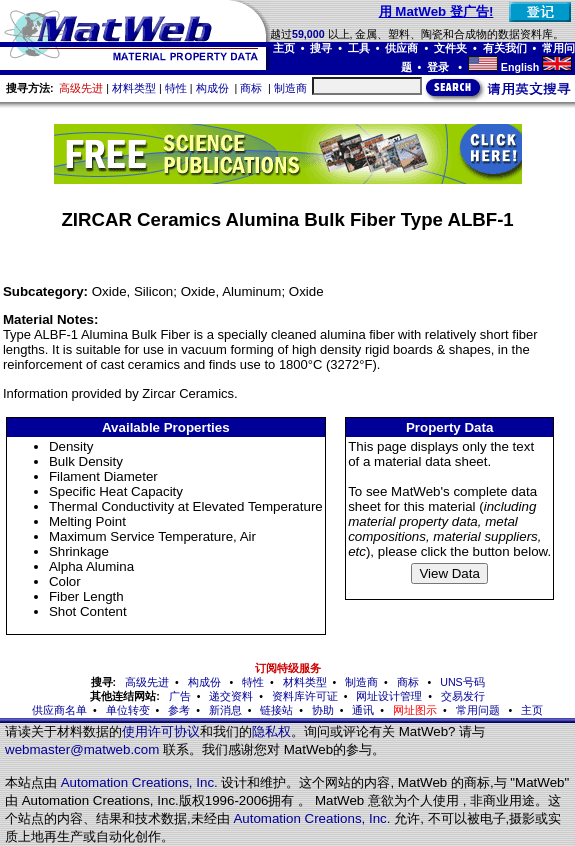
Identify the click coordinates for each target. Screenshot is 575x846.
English (520, 67)
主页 (284, 48)
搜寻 (321, 48)
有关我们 (505, 48)
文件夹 (450, 48)
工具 (359, 48)
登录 (439, 67)
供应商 (401, 48)
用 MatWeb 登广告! (436, 11)
